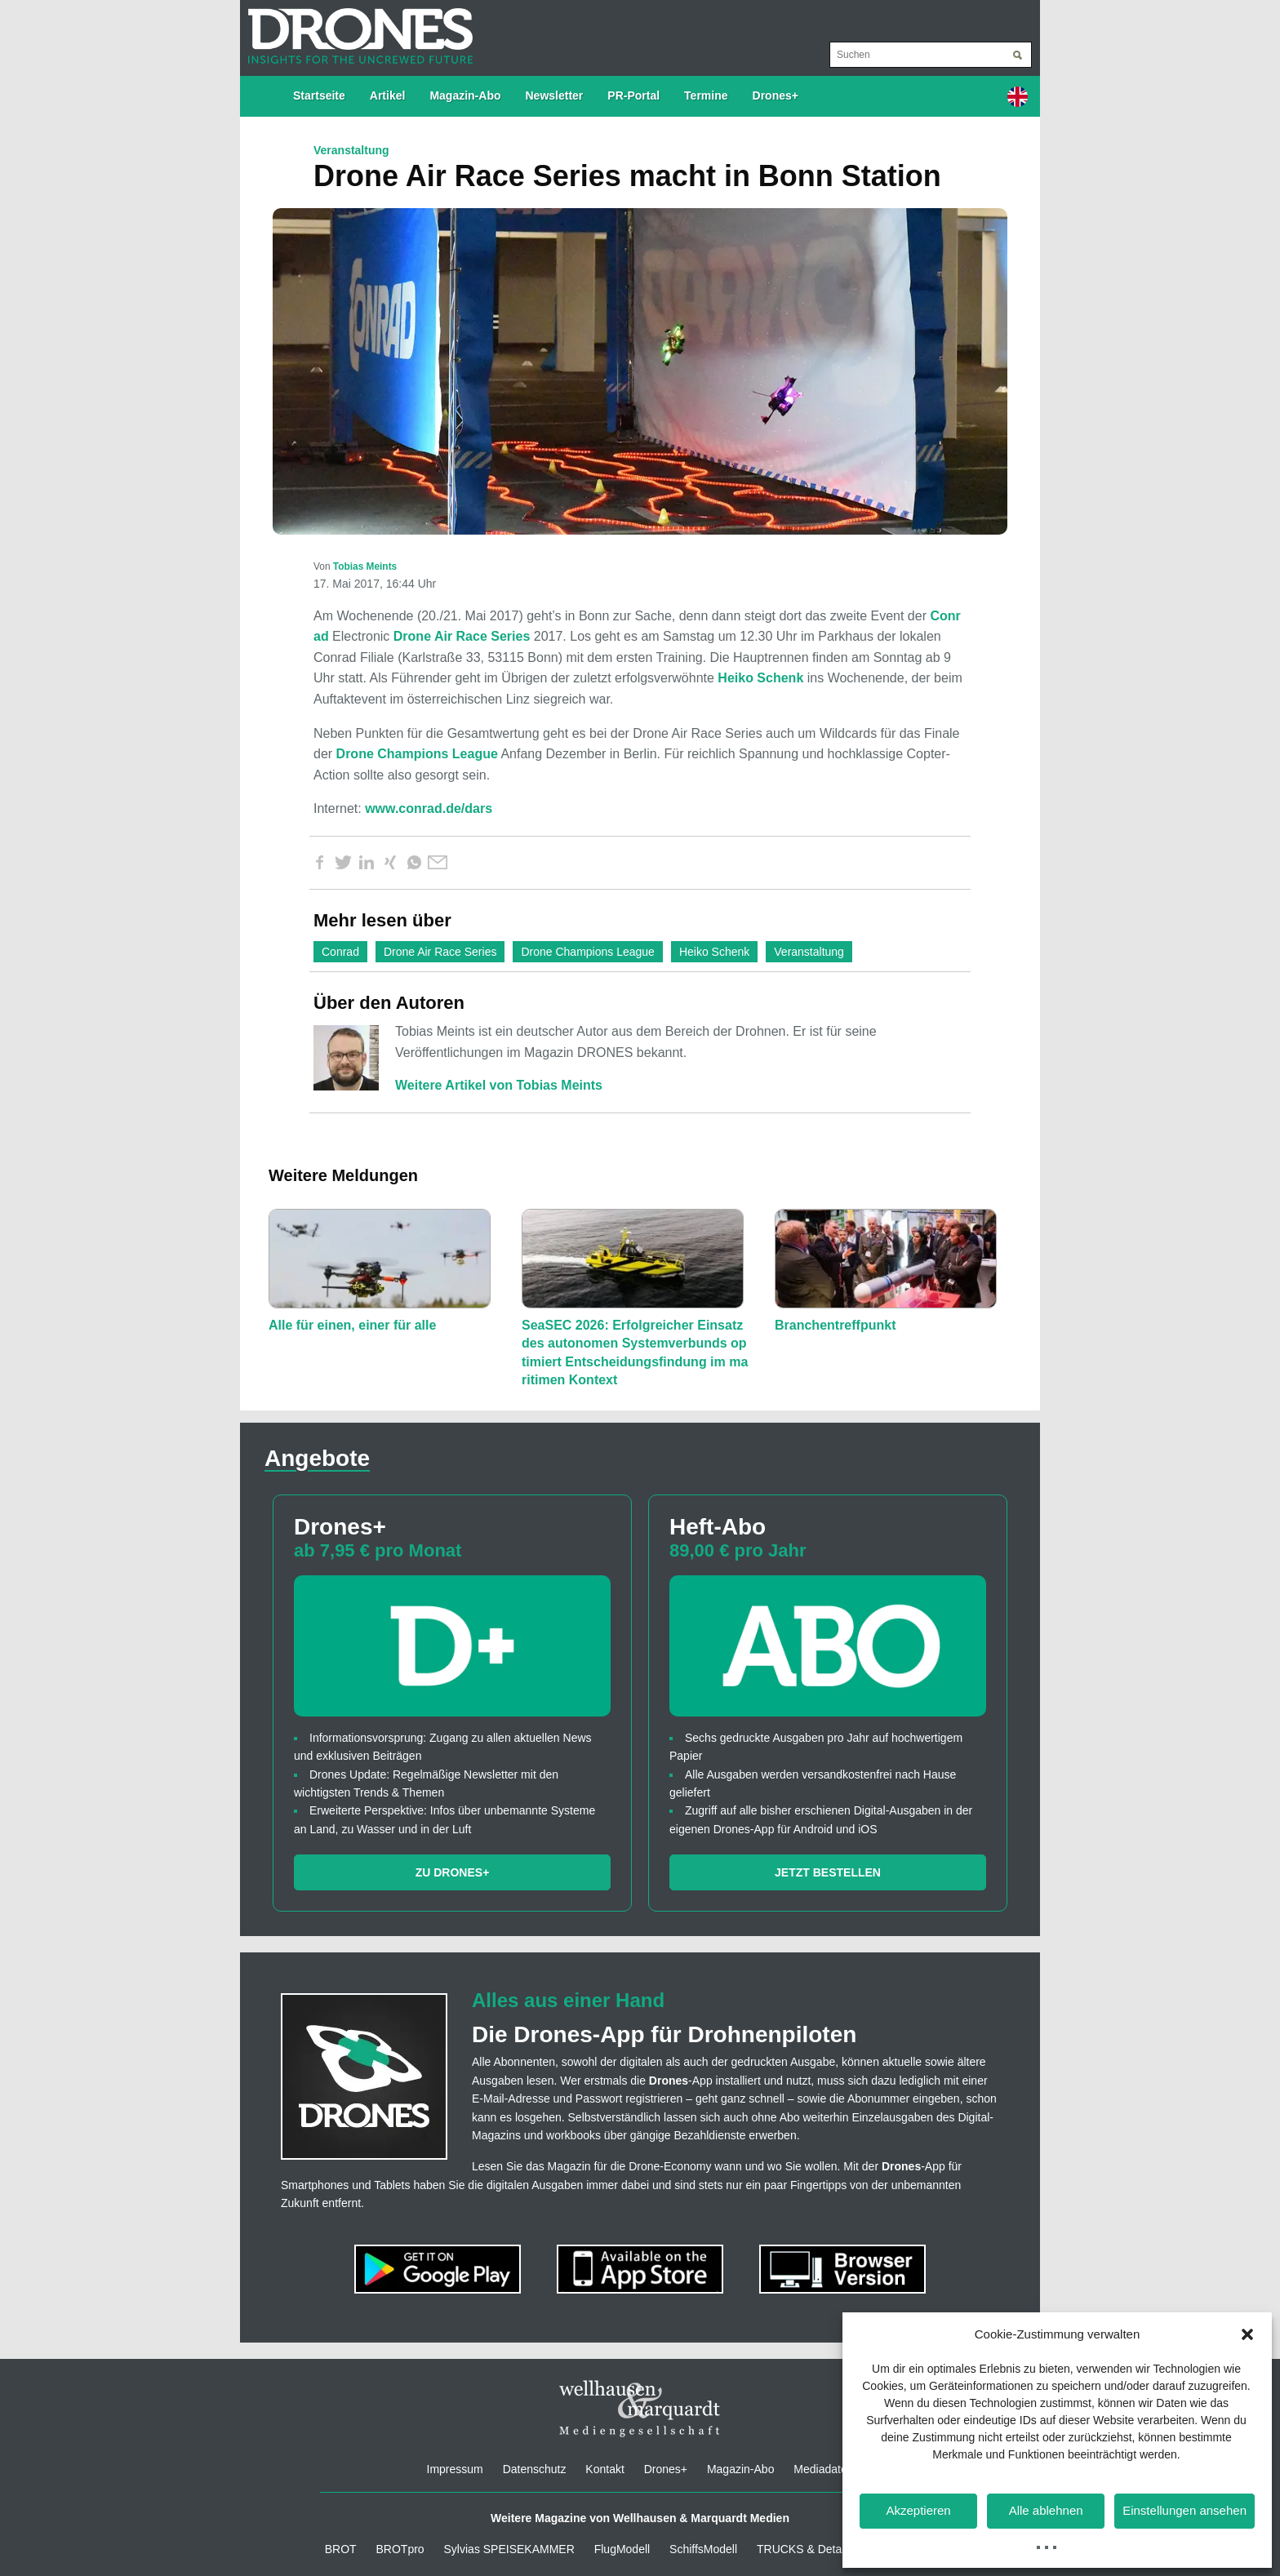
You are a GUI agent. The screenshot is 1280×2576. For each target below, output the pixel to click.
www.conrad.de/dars (428, 808)
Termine (705, 95)
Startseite (319, 95)
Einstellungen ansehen (1184, 2510)
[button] (1247, 2334)
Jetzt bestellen (828, 1872)
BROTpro (400, 2549)
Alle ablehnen (1046, 2510)
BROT (341, 2549)
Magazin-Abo (464, 95)
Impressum (455, 2469)
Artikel (388, 95)
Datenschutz (535, 2469)
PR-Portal (633, 95)
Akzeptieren (918, 2510)
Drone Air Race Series (461, 636)
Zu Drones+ (453, 1872)
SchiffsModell (703, 2549)
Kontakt (604, 2469)
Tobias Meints (365, 566)
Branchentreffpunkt (835, 1325)
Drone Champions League (417, 754)
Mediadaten (823, 2469)
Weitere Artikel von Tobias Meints (498, 1085)
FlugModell (622, 2549)
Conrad (340, 951)
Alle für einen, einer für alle (352, 1325)
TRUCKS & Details (804, 2549)
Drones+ (775, 95)
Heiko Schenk (760, 678)
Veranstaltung (809, 951)
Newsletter (555, 95)
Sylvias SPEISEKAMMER (509, 2549)
